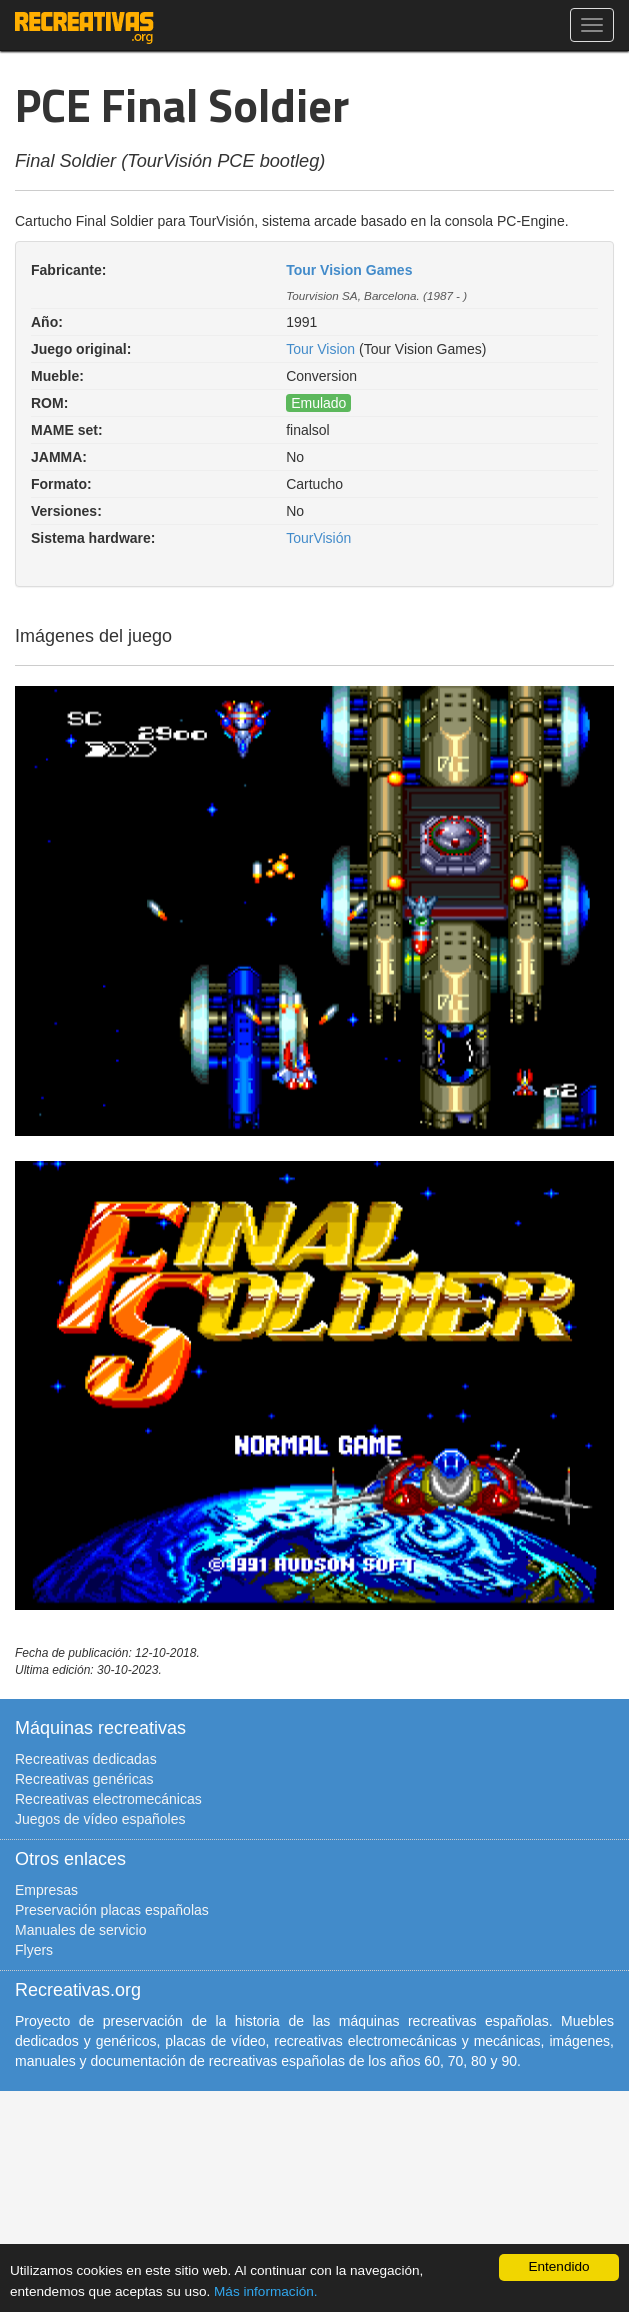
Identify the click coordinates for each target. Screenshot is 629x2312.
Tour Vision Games (349, 270)
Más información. (266, 2291)
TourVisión (318, 538)
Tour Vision (320, 349)
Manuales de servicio (81, 1930)
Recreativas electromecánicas (108, 1799)
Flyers (34, 1950)
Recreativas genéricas (84, 1779)
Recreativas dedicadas (86, 1759)
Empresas (46, 1890)
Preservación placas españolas (112, 1910)
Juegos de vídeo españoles (100, 1819)
